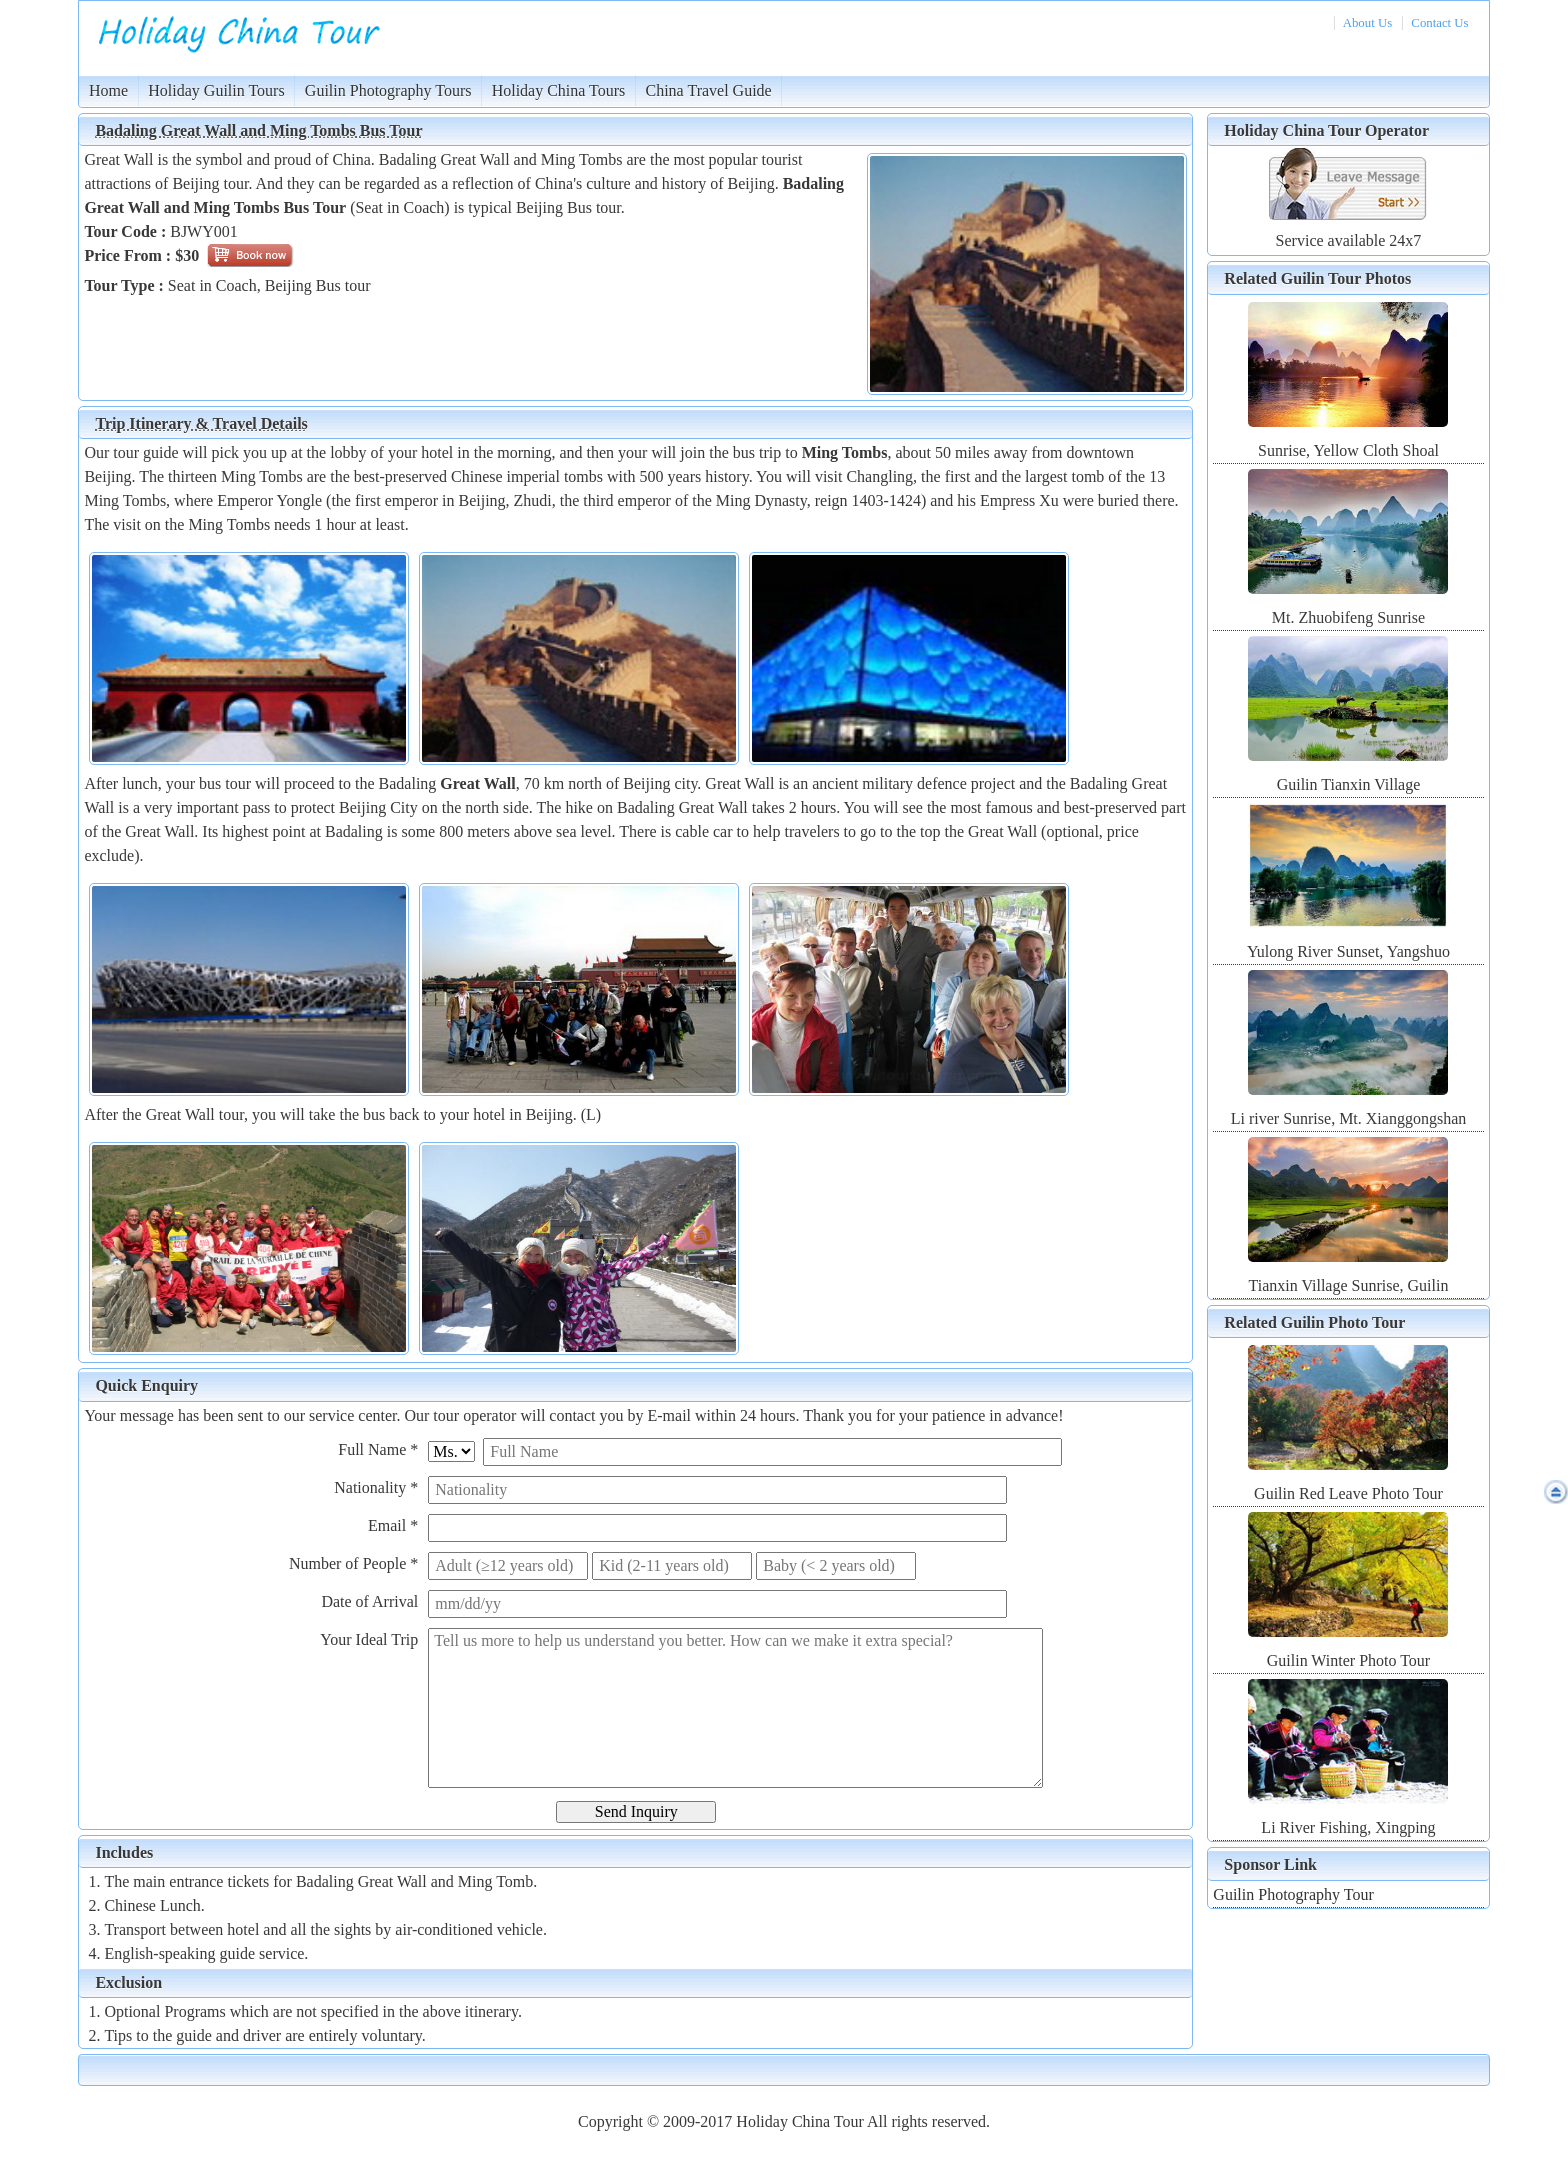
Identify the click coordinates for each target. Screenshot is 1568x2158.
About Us (1367, 23)
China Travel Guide (709, 90)
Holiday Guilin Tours (216, 90)
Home (108, 90)
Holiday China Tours (559, 90)
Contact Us (1439, 23)
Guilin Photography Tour (1293, 1894)
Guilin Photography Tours (388, 90)
